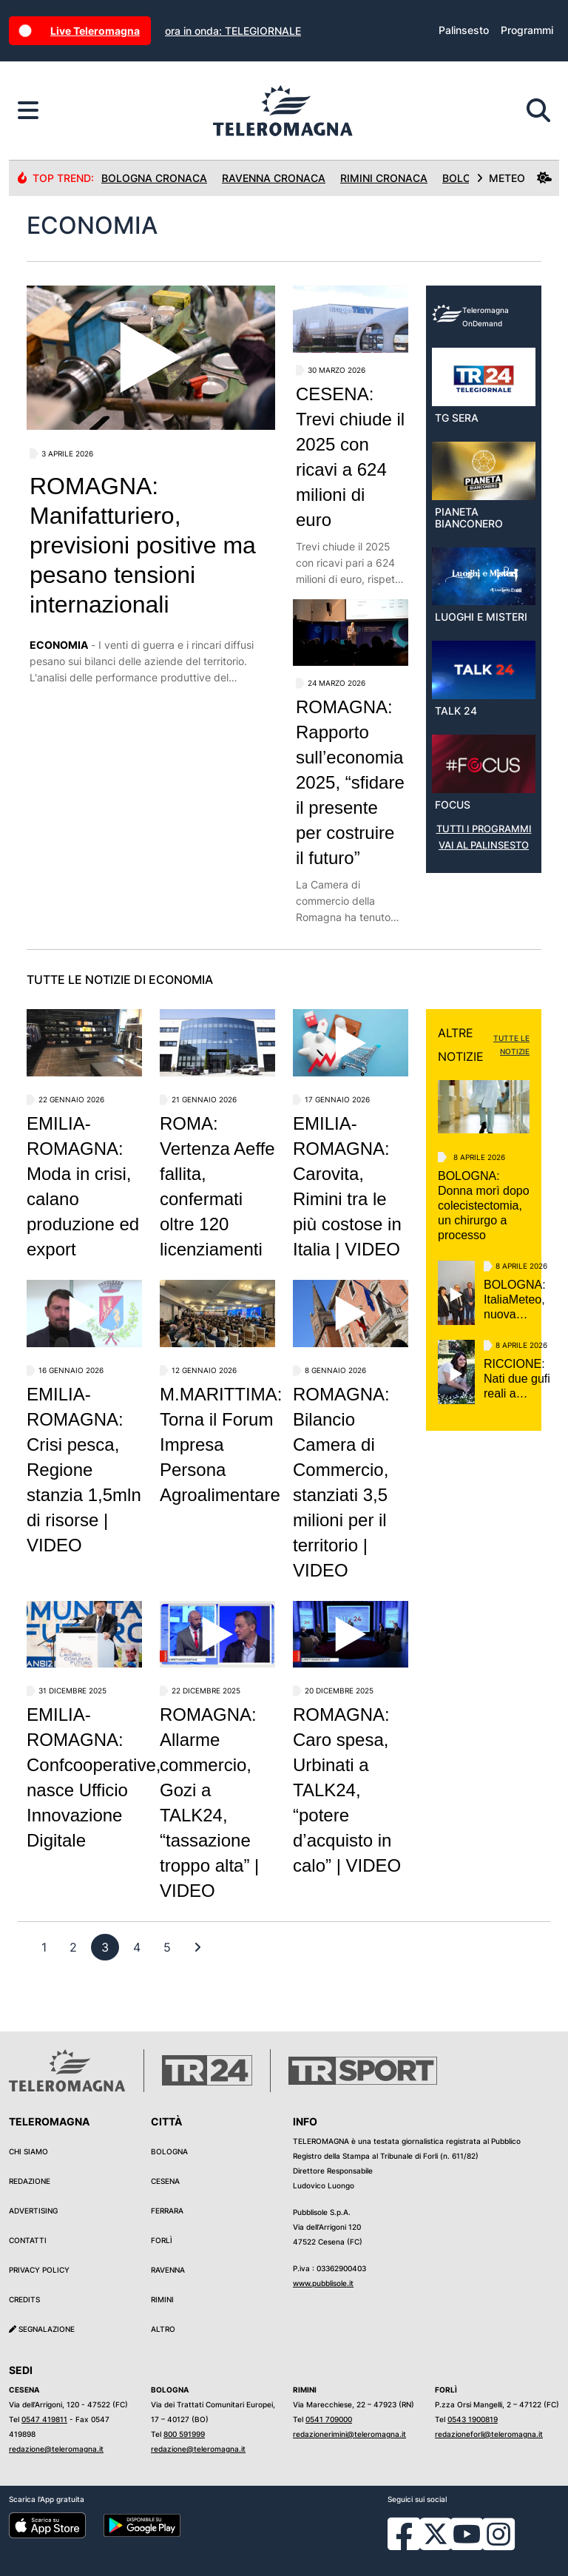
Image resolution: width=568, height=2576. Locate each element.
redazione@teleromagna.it (56, 2448)
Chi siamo (28, 2151)
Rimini (162, 2299)
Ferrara (167, 2210)
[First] (197, 1947)
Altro (163, 2328)
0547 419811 (44, 2419)
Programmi (527, 30)
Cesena (165, 2181)
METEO (514, 178)
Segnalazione (42, 2328)
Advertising (33, 2210)
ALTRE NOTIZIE (461, 1044)
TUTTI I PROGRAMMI (484, 828)
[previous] (44, 1947)
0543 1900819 (472, 2419)
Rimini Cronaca (383, 178)
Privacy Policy (39, 2269)
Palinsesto (464, 30)
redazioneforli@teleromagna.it (489, 2434)
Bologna (169, 2151)
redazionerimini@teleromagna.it (349, 2434)
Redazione (29, 2181)
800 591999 (184, 2434)
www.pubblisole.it (323, 2283)
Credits (24, 2299)
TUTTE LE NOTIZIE (511, 1045)
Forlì (161, 2240)
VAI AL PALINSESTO (484, 845)
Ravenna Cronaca (273, 178)
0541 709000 (328, 2419)
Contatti (28, 2240)
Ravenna (168, 2269)
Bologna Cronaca (154, 178)
